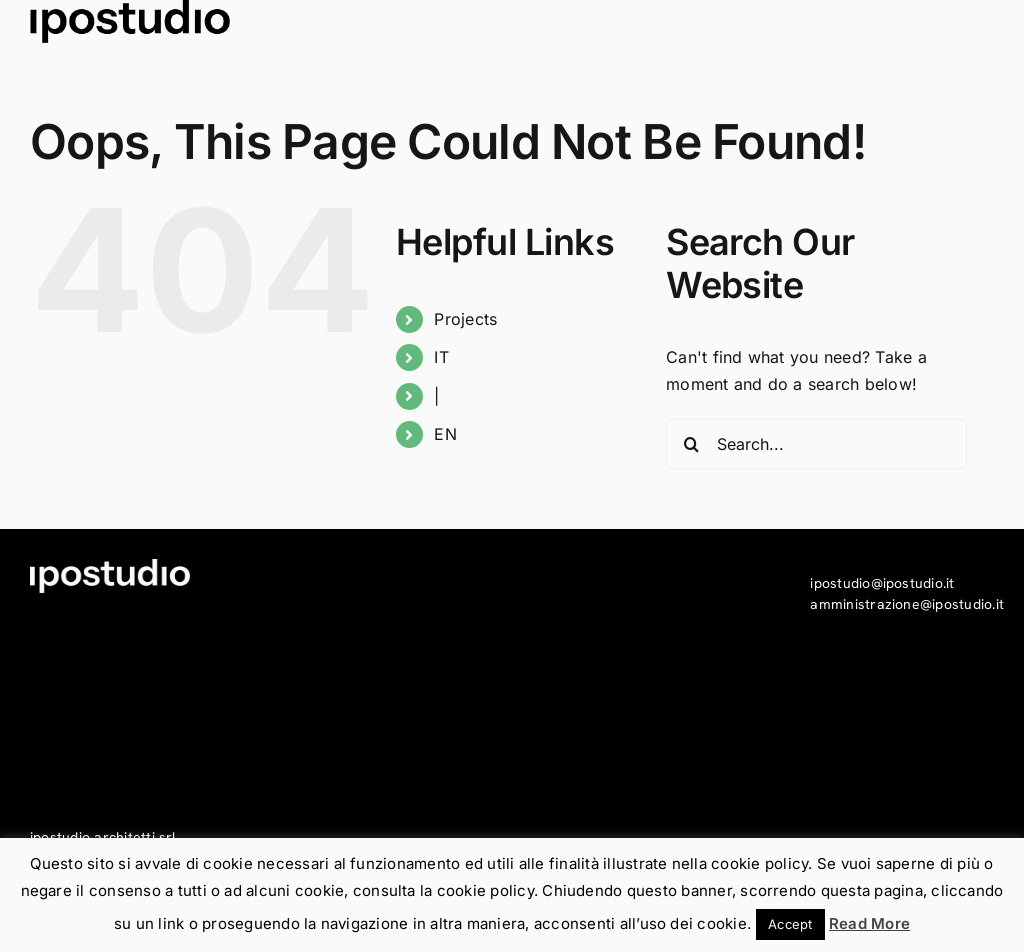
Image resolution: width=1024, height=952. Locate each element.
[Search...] (816, 444)
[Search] (691, 444)
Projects (465, 319)
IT (441, 357)
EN (445, 434)
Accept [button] (790, 924)
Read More (869, 923)
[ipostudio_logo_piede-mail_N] (130, 21)
